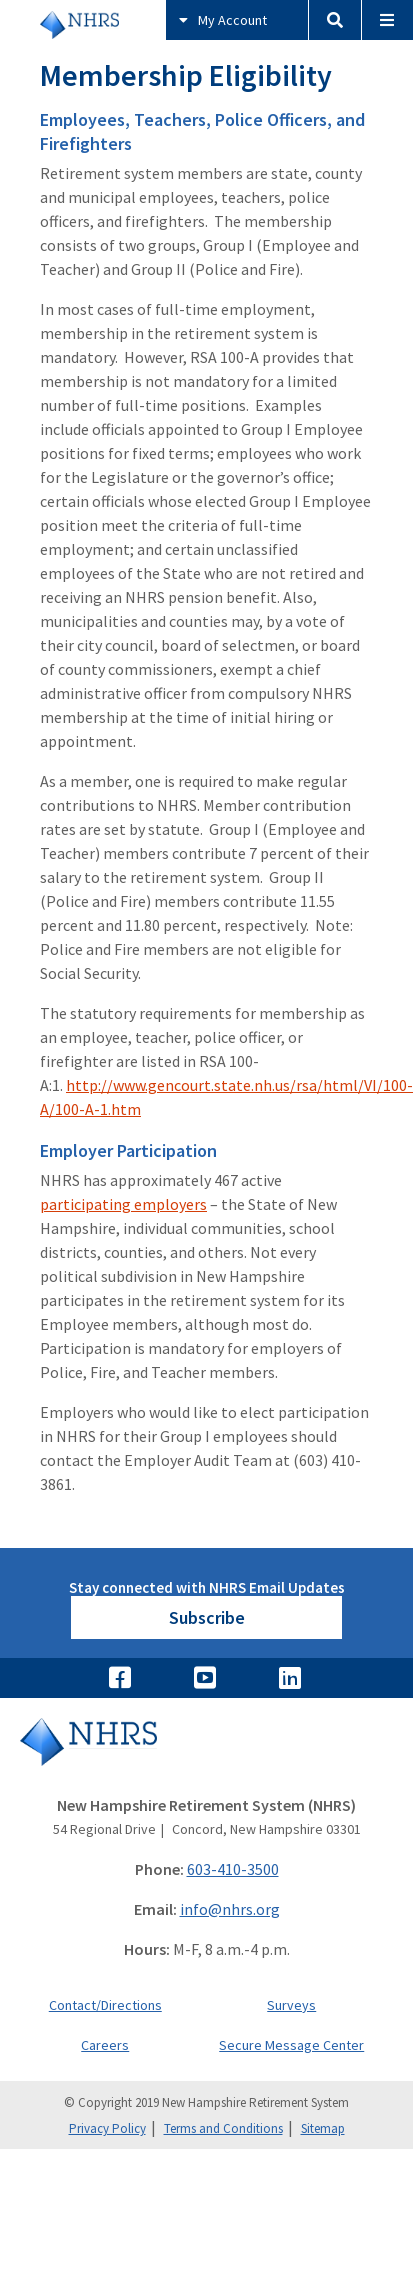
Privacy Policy (107, 2128)
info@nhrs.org (230, 1909)
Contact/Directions (105, 2005)
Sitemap (323, 2128)
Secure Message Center (291, 2045)
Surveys (291, 2005)
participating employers (123, 1204)
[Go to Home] (206, 1755)
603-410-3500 (233, 1869)
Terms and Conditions (223, 2128)
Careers (105, 2045)
